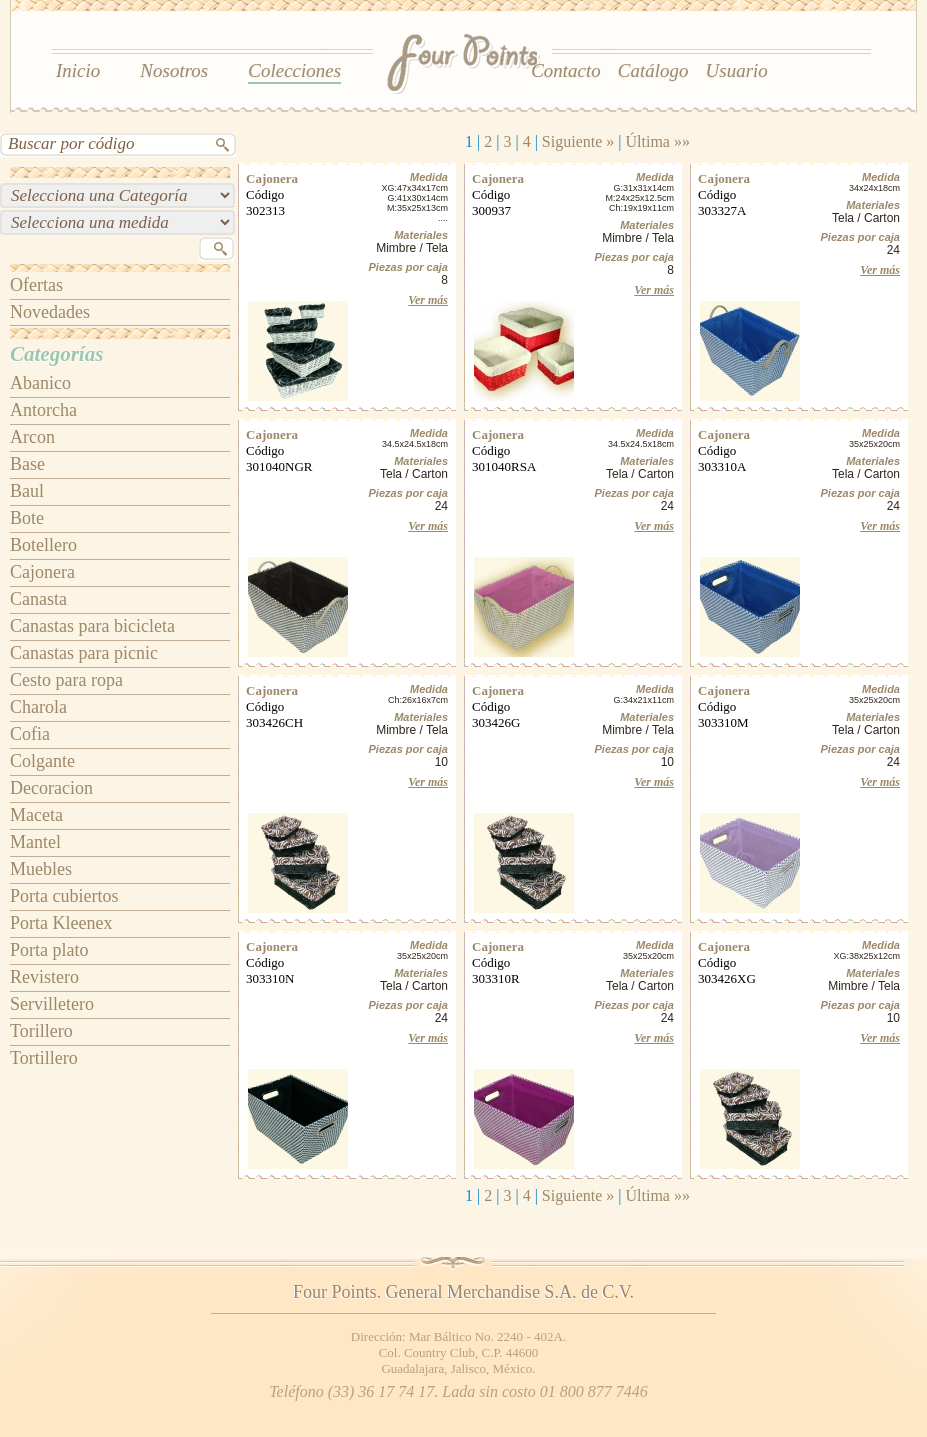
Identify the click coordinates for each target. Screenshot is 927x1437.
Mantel (35, 842)
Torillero (41, 1031)
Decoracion (51, 788)
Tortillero (44, 1058)
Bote (27, 518)
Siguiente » (578, 141)
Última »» (658, 141)
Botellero (43, 545)
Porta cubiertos (64, 896)
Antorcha (43, 410)
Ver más (428, 300)
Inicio (78, 70)
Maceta (36, 815)
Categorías (56, 354)
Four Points (464, 65)
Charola (38, 707)
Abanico (40, 383)
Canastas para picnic (84, 653)
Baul (27, 491)
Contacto (566, 70)
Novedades (50, 312)
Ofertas (36, 285)
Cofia (30, 734)
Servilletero (52, 1004)
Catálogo (653, 70)
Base (27, 464)
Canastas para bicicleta (92, 626)
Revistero (44, 977)
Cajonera (42, 572)
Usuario (737, 70)
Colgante (42, 761)
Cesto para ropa (66, 680)
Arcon (32, 437)
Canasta (38, 599)
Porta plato (49, 950)
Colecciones (294, 70)
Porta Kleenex (61, 923)
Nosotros (174, 70)
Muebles (41, 869)
